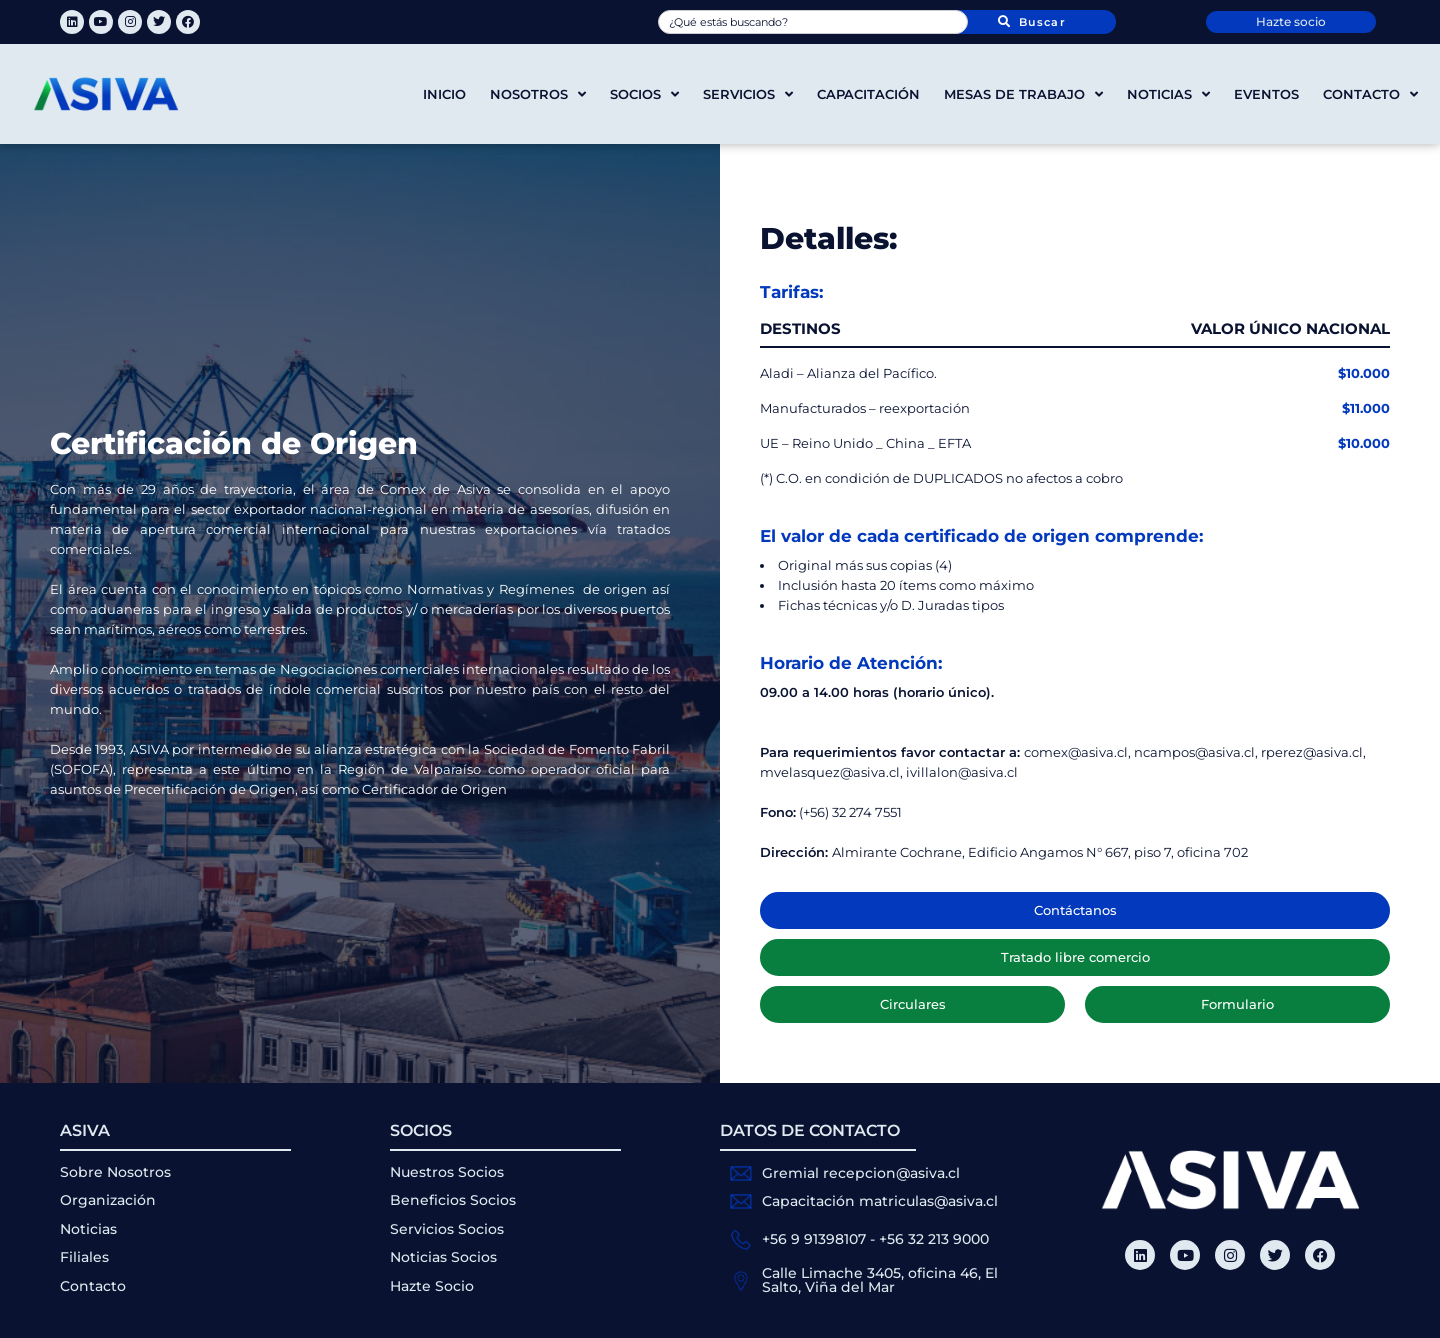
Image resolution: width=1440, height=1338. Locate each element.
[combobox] (813, 22)
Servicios (748, 94)
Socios (644, 94)
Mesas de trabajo (1023, 94)
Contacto (1370, 94)
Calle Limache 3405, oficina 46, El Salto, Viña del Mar (880, 1280)
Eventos (1266, 94)
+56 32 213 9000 (934, 1239)
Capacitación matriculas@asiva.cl (880, 1201)
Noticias (1168, 94)
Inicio (444, 94)
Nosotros (538, 94)
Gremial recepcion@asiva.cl (861, 1173)
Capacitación (868, 94)
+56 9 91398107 (814, 1239)
